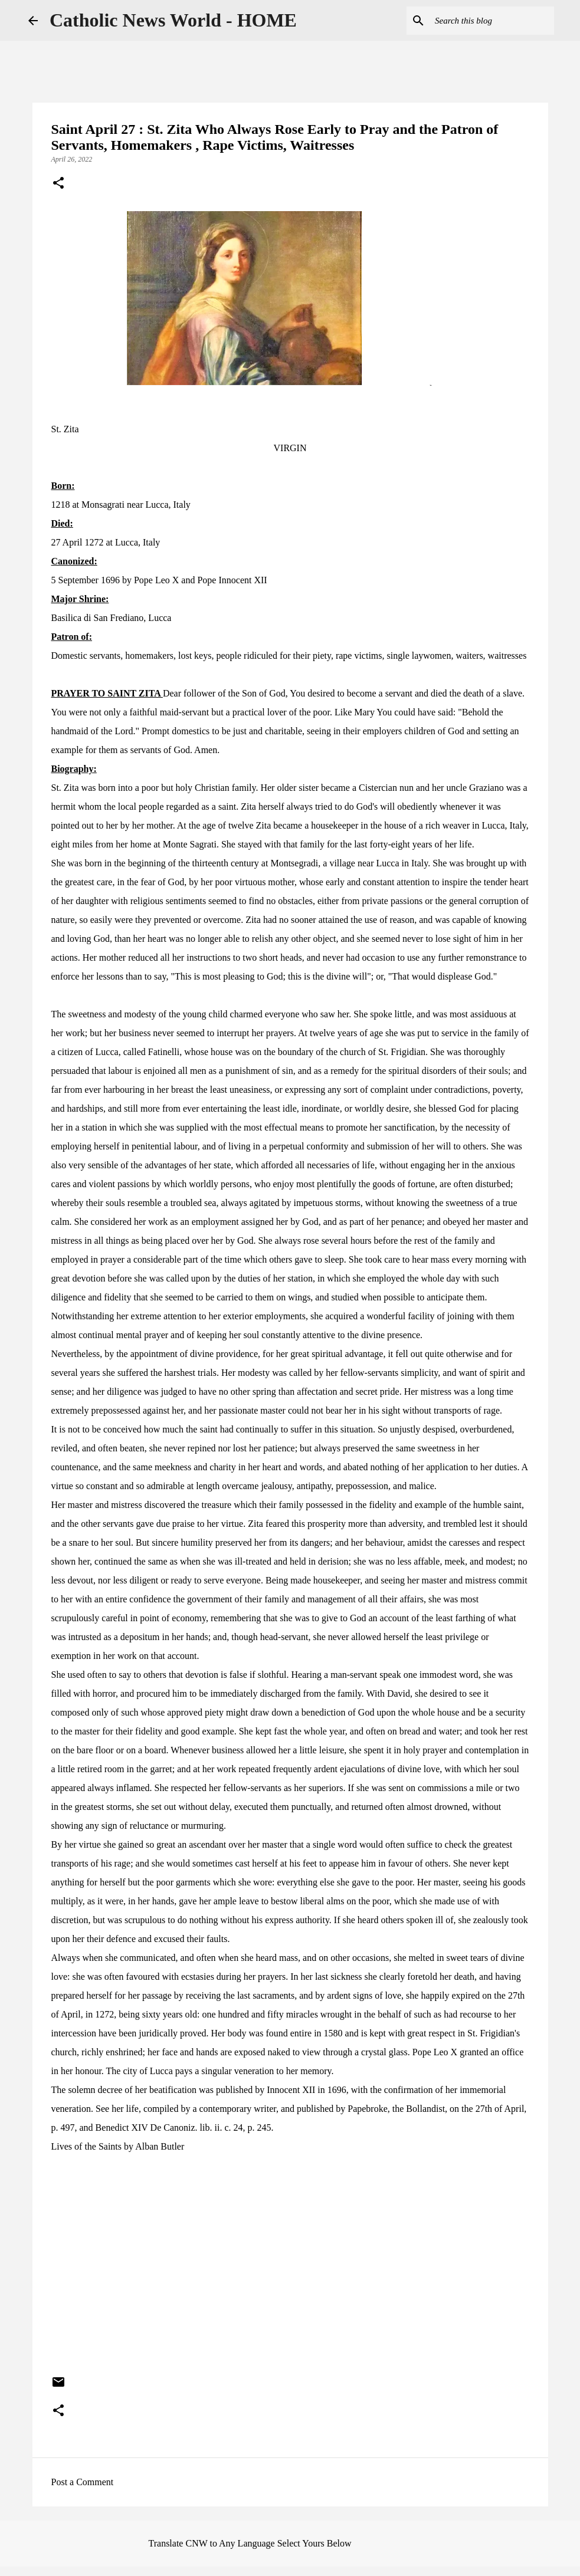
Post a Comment (82, 2482)
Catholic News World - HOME (173, 20)
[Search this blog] (492, 20)
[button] (58, 184)
